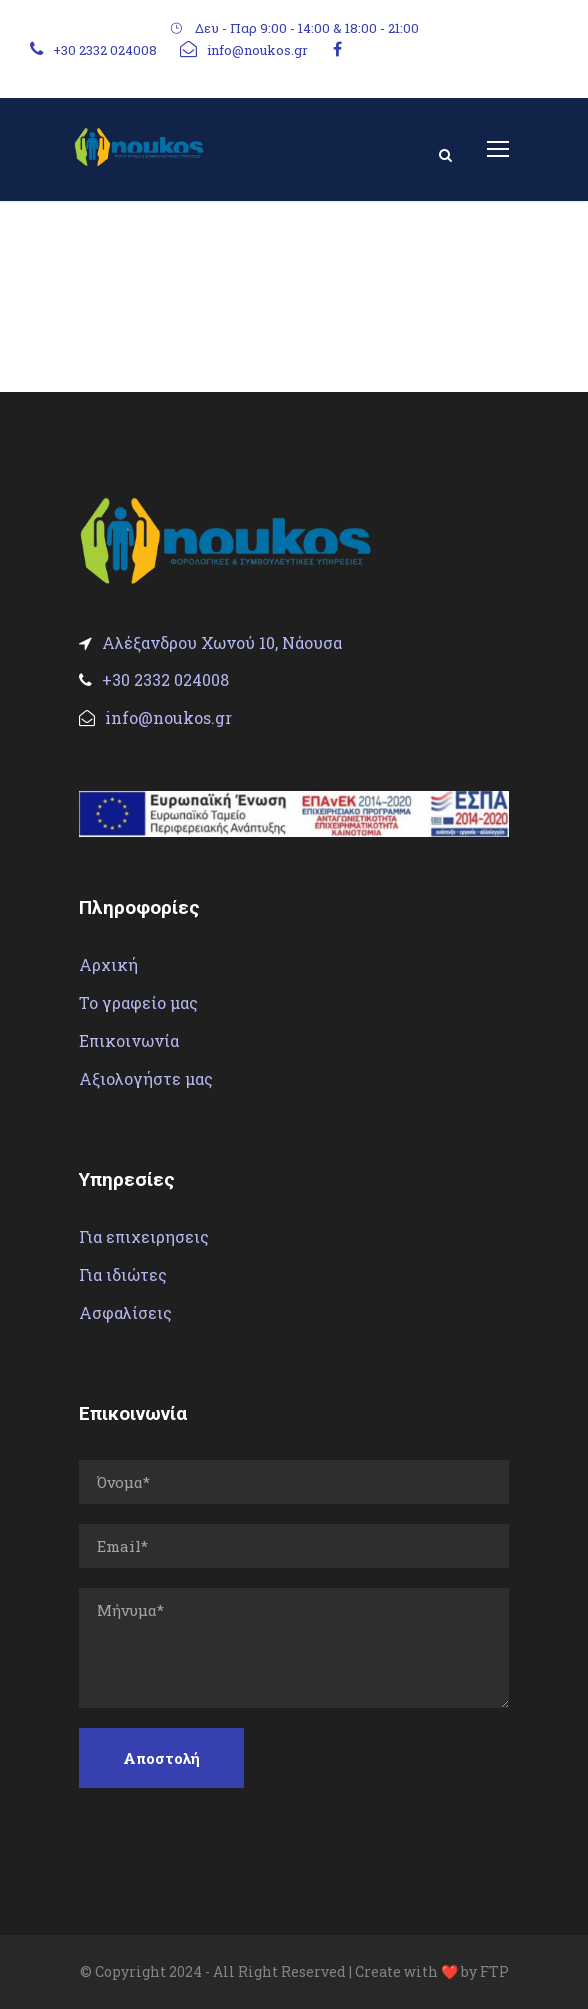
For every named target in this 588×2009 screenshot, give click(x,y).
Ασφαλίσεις (125, 1312)
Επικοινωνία (129, 1040)
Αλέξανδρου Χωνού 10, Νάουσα (210, 642)
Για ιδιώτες (123, 1274)
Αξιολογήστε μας (146, 1078)
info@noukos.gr (257, 50)
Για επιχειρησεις (144, 1236)
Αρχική (108, 964)
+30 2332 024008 (105, 50)
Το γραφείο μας (138, 1002)
